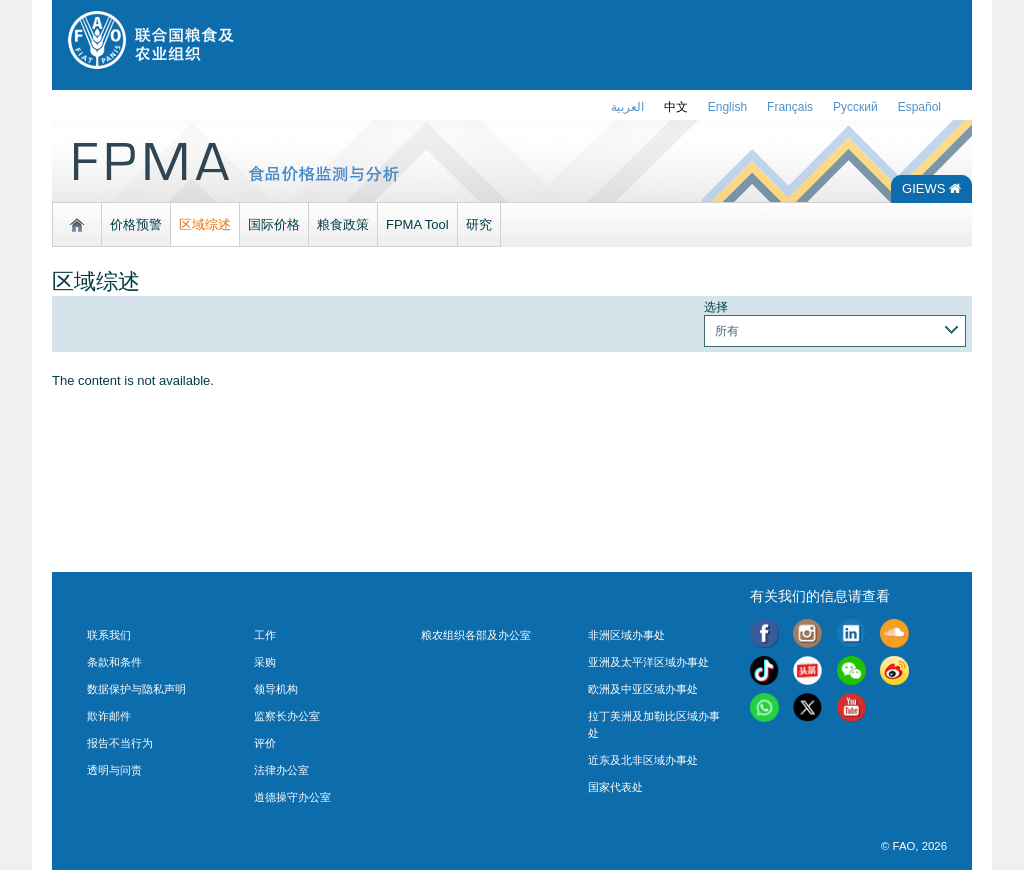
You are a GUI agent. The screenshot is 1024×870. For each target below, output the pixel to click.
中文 (676, 107)
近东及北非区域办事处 (643, 760)
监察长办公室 (287, 716)
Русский (855, 107)
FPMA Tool (417, 224)
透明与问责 (114, 770)
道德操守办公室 (292, 797)
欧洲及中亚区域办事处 (643, 689)
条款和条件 (114, 662)
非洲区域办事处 (626, 635)
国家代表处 (615, 787)
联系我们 (109, 635)
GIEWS (931, 188)
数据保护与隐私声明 (136, 689)
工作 (265, 635)
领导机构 (276, 689)
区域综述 (205, 224)
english (727, 107)
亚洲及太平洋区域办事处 (648, 662)
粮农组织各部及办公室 (476, 635)
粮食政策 (343, 224)
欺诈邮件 (109, 716)
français (790, 107)
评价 (265, 743)
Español (919, 107)
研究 (479, 224)
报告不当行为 (120, 743)
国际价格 (274, 224)
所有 (727, 330)
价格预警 (136, 224)
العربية (627, 107)
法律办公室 (281, 770)
